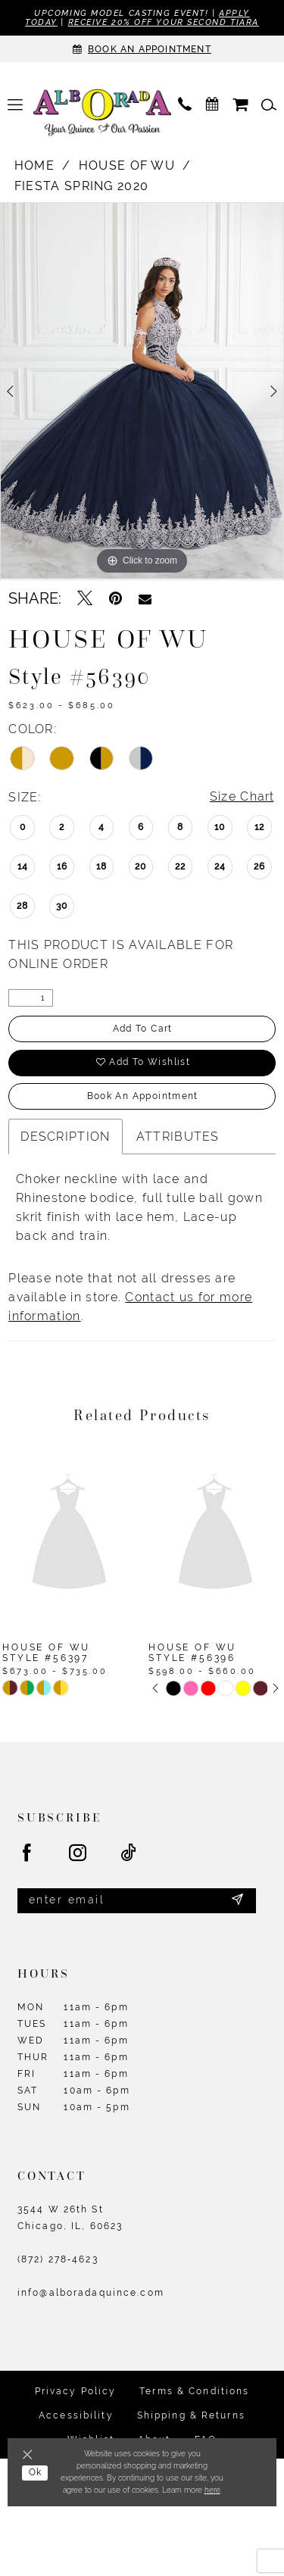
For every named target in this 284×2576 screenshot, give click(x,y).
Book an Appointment (142, 1096)
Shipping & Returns (191, 2415)
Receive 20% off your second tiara (163, 22)
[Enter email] (136, 1900)
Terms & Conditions (194, 2391)
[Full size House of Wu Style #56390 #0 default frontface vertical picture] (142, 391)
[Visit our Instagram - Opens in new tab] (78, 1853)
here (212, 2490)
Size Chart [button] (242, 797)
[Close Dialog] (30, 2455)
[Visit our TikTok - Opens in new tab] (129, 1853)
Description (65, 1137)
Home (34, 165)
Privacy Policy (76, 2391)
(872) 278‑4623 (57, 2259)
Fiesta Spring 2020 (81, 186)
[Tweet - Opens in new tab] (84, 598)
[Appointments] (142, 49)
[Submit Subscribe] (238, 1901)
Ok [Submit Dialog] (35, 2473)
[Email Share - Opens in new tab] (145, 598)
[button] (15, 104)
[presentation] (69, 1534)
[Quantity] (30, 998)
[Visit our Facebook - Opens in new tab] (27, 1853)
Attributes (178, 1137)
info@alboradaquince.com (90, 2292)
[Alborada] (102, 114)
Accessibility (76, 2415)
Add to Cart (143, 1029)
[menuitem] (15, 104)
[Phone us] (184, 104)
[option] (142, 391)
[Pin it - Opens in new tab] (115, 598)
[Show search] (268, 104)
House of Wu (127, 165)
